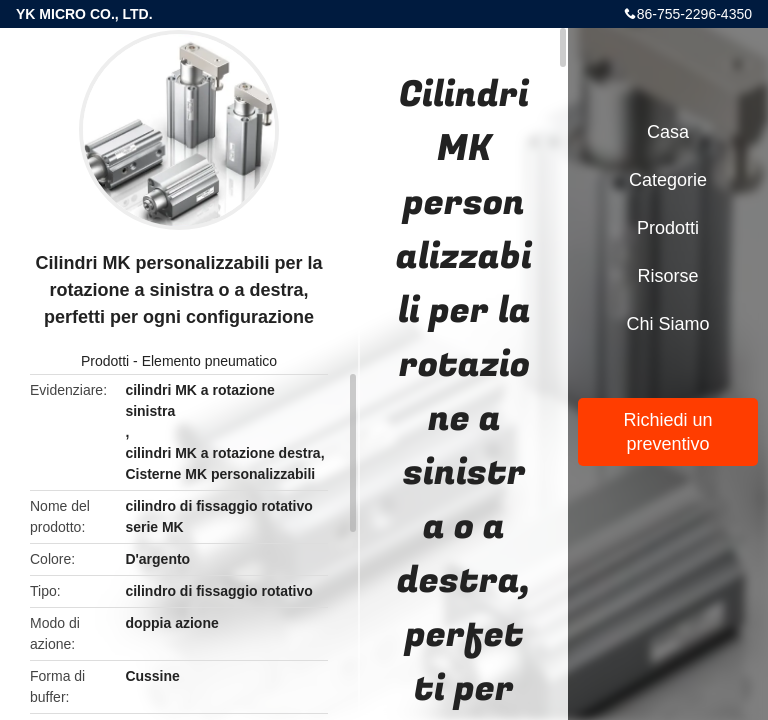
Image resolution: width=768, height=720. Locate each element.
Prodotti (105, 361)
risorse (667, 276)
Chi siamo (667, 324)
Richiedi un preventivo (667, 432)
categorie (668, 180)
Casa (668, 132)
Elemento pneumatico (209, 361)
